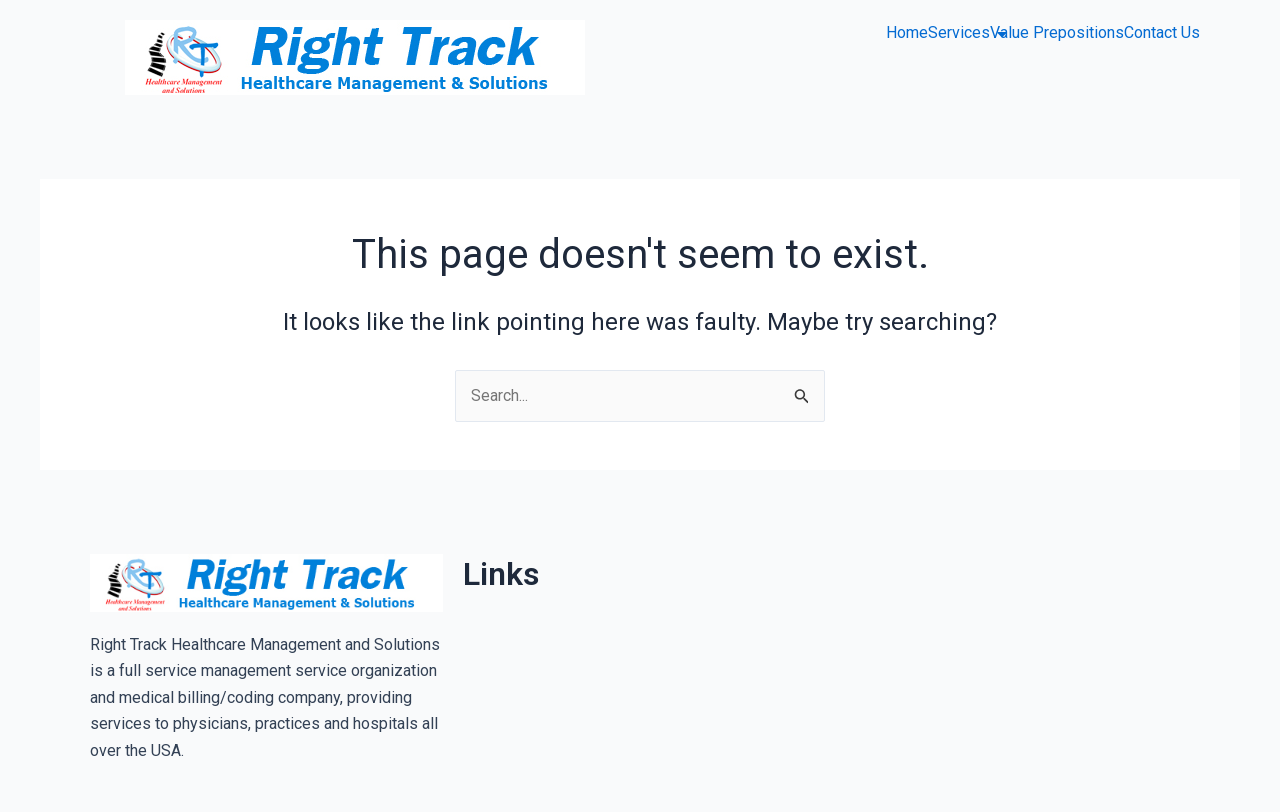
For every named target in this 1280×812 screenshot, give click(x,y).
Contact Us (1162, 32)
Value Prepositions (1057, 32)
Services (959, 32)
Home (907, 32)
